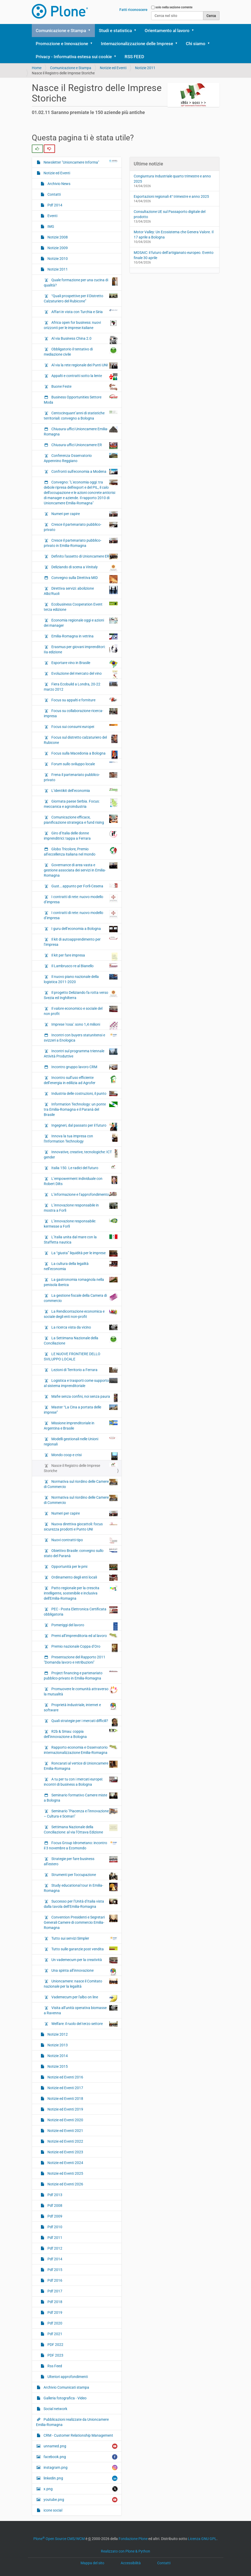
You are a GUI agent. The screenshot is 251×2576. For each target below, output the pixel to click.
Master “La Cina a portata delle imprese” (81, 1409)
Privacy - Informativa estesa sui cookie (74, 56)
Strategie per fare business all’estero (81, 1861)
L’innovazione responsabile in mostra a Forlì (81, 1207)
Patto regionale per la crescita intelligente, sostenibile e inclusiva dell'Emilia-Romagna (81, 1592)
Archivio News (58, 184)
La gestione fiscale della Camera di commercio (81, 1298)
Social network (55, 2409)
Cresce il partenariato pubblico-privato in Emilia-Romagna (81, 543)
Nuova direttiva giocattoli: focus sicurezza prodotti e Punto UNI (81, 1526)
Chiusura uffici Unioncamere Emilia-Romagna (81, 431)
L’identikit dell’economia (84, 790)
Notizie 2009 (57, 248)
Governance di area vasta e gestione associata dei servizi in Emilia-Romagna (81, 869)
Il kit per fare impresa (84, 956)
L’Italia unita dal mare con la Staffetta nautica (81, 1239)
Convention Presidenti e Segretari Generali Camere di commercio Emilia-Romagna (81, 1922)
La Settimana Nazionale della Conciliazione (81, 1340)
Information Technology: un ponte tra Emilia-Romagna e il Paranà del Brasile (81, 1109)
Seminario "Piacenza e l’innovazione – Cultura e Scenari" (81, 1813)
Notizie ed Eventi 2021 (65, 2131)
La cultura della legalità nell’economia (81, 1266)
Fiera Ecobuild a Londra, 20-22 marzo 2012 (81, 686)
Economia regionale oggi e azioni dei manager (81, 622)
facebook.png (80, 2457)
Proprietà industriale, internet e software (81, 1707)
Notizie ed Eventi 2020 (65, 2120)
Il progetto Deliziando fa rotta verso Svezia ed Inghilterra (81, 995)
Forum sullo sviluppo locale (84, 763)
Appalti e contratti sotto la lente (84, 376)
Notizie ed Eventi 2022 (65, 2141)
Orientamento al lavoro (167, 30)
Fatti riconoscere (133, 10)
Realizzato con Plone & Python (125, 2551)
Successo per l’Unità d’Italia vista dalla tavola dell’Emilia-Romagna (81, 1904)
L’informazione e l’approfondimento (84, 1194)
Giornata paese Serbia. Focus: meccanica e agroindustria (81, 804)
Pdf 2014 (54, 205)
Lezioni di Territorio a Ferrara (84, 1370)
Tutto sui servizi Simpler (84, 1938)
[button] (91, 30)
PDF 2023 (55, 2355)
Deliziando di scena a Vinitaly (84, 567)
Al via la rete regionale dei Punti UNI (84, 365)
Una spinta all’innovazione (84, 1972)
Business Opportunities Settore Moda (81, 399)
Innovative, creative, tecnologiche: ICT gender (81, 1154)
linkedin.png (80, 2478)
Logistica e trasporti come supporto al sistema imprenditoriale (81, 1383)
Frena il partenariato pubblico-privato (81, 777)
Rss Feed (54, 2366)
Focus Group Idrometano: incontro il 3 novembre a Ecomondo (81, 1845)
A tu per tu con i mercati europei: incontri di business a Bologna (81, 1781)
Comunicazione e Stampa (61, 30)
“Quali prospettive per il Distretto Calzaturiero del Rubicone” (81, 298)
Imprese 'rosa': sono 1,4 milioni (84, 1026)
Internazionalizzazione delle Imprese (137, 43)
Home (36, 68)
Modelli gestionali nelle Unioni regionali (81, 1441)
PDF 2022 (55, 2344)
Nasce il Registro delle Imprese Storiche (81, 1468)
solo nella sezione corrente (173, 7)
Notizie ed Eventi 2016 (65, 2077)
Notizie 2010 (57, 258)
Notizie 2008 (57, 237)
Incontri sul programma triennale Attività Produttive (81, 1053)
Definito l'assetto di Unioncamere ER (84, 556)
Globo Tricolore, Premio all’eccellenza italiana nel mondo (81, 851)
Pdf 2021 (54, 2334)
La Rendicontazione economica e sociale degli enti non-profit (81, 1314)
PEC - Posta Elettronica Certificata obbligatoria (81, 1611)
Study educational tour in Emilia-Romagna (81, 1888)
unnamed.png (80, 2446)
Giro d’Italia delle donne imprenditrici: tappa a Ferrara (81, 835)
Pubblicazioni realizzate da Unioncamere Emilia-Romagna (72, 2422)
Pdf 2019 (54, 2312)
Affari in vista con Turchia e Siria (84, 311)
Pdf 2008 (54, 2205)
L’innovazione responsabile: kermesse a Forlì (81, 1223)
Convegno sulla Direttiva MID (84, 579)
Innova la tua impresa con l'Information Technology (81, 1138)
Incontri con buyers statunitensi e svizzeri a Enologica (81, 1037)
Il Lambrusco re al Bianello (84, 965)
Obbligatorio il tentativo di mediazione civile (81, 351)
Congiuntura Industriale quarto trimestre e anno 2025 (172, 178)
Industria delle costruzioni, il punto (84, 1093)
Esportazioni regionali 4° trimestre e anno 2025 (171, 196)
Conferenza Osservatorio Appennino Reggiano (81, 458)
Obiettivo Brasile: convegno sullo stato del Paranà (81, 1553)
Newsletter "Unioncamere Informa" (80, 162)
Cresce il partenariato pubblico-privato (81, 527)
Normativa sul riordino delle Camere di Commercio (81, 1484)
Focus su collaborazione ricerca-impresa (81, 713)
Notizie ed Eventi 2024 (65, 2163)
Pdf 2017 (54, 2291)
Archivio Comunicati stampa (66, 2387)
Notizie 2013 (57, 2045)
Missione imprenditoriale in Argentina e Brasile (81, 1425)
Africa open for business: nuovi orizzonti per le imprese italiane (81, 325)
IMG (50, 226)
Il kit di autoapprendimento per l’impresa (81, 942)
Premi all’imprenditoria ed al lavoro (84, 1635)
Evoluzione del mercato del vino (84, 675)
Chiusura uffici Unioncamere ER (84, 445)
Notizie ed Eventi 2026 (65, 2184)
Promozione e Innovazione (62, 43)
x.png (80, 2488)
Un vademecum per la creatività (84, 1960)
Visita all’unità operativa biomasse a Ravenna (81, 2010)
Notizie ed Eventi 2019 (65, 2109)
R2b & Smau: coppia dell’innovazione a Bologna (81, 1734)
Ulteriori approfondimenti (67, 2377)
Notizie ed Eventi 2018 (65, 2098)
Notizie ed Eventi (113, 68)
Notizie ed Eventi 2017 (65, 2088)
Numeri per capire (84, 514)
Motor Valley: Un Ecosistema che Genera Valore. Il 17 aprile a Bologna (173, 234)
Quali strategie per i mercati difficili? (84, 1722)
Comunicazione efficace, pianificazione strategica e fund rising (81, 819)
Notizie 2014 (57, 2056)
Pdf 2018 (54, 2302)
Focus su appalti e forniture (84, 699)
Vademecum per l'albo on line (84, 1998)
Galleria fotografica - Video (65, 2398)
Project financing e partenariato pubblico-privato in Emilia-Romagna (81, 1675)
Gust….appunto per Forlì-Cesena (84, 885)
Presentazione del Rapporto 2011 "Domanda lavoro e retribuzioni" (74, 1659)
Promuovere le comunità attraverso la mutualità (81, 1691)
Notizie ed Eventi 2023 (65, 2152)
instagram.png (80, 2467)
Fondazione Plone (133, 2539)
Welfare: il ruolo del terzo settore (84, 2024)
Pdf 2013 (54, 2195)
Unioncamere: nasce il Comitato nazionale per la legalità (81, 1983)
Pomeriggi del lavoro (84, 1626)
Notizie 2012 (57, 2034)
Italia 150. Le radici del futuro (84, 1167)
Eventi (52, 216)
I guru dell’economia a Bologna (84, 929)
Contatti (54, 194)
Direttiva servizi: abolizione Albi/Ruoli (81, 591)
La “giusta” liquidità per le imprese (84, 1253)
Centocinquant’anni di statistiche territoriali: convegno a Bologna (81, 415)
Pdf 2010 (54, 2227)
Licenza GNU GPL (202, 2539)
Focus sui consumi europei (84, 726)
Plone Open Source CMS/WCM (59, 2539)
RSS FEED (134, 56)
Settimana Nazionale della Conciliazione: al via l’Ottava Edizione (81, 1829)
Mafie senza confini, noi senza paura (84, 1398)
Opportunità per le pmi (84, 1567)
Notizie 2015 (57, 2066)
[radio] (37, 149)
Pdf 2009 (54, 2216)
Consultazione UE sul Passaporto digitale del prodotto (169, 214)
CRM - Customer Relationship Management (78, 2435)
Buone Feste (84, 387)
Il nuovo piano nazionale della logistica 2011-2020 (81, 979)
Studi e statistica (115, 30)
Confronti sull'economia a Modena (84, 471)
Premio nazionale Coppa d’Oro (84, 1648)
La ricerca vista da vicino (84, 1327)
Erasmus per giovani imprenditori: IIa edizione (81, 649)
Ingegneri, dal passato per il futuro (84, 1127)
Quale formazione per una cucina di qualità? (81, 282)
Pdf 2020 (54, 2323)
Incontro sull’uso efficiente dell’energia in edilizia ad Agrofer (81, 1080)
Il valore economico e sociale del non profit (81, 1011)
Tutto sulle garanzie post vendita (84, 1948)
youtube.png (80, 2499)
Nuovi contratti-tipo (84, 1540)
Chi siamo (195, 43)
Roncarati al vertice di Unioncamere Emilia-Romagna (81, 1766)
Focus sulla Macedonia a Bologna (84, 754)
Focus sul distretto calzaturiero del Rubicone (81, 740)
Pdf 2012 (54, 2248)
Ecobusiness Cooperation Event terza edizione (81, 607)
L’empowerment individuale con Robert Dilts (81, 1181)
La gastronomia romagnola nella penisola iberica (81, 1282)
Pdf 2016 (54, 2280)
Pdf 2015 (54, 2270)
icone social (52, 2510)
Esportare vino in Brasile (84, 664)
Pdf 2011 (54, 2238)
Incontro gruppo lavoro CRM (84, 1067)
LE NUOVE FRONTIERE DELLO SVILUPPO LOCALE (72, 1356)
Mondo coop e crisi (84, 1456)
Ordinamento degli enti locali (84, 1578)
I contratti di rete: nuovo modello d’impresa (81, 899)
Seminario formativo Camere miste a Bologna (81, 1797)
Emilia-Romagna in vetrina (84, 636)
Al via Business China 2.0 (84, 340)
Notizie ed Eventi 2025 (65, 2173)
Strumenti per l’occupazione (84, 1876)
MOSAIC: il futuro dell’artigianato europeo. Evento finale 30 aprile (173, 255)
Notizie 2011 (145, 68)
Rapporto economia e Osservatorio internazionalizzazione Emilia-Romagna (81, 1750)
